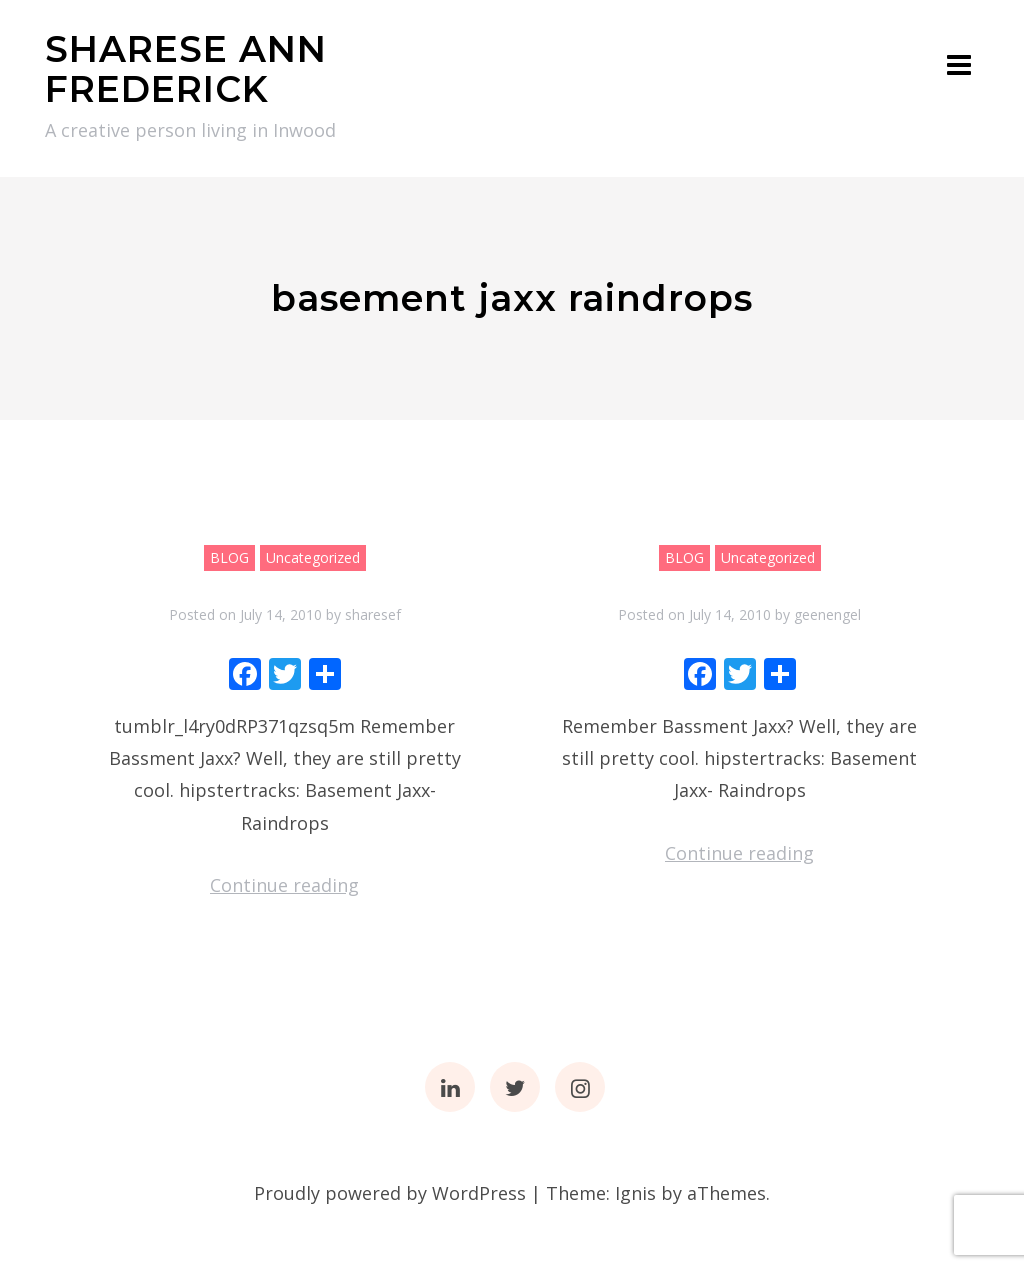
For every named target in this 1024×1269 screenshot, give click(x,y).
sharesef (373, 614)
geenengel (827, 614)
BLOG (229, 557)
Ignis (635, 1193)
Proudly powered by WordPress (390, 1193)
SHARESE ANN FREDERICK (186, 69)
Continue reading (284, 885)
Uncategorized (313, 557)
